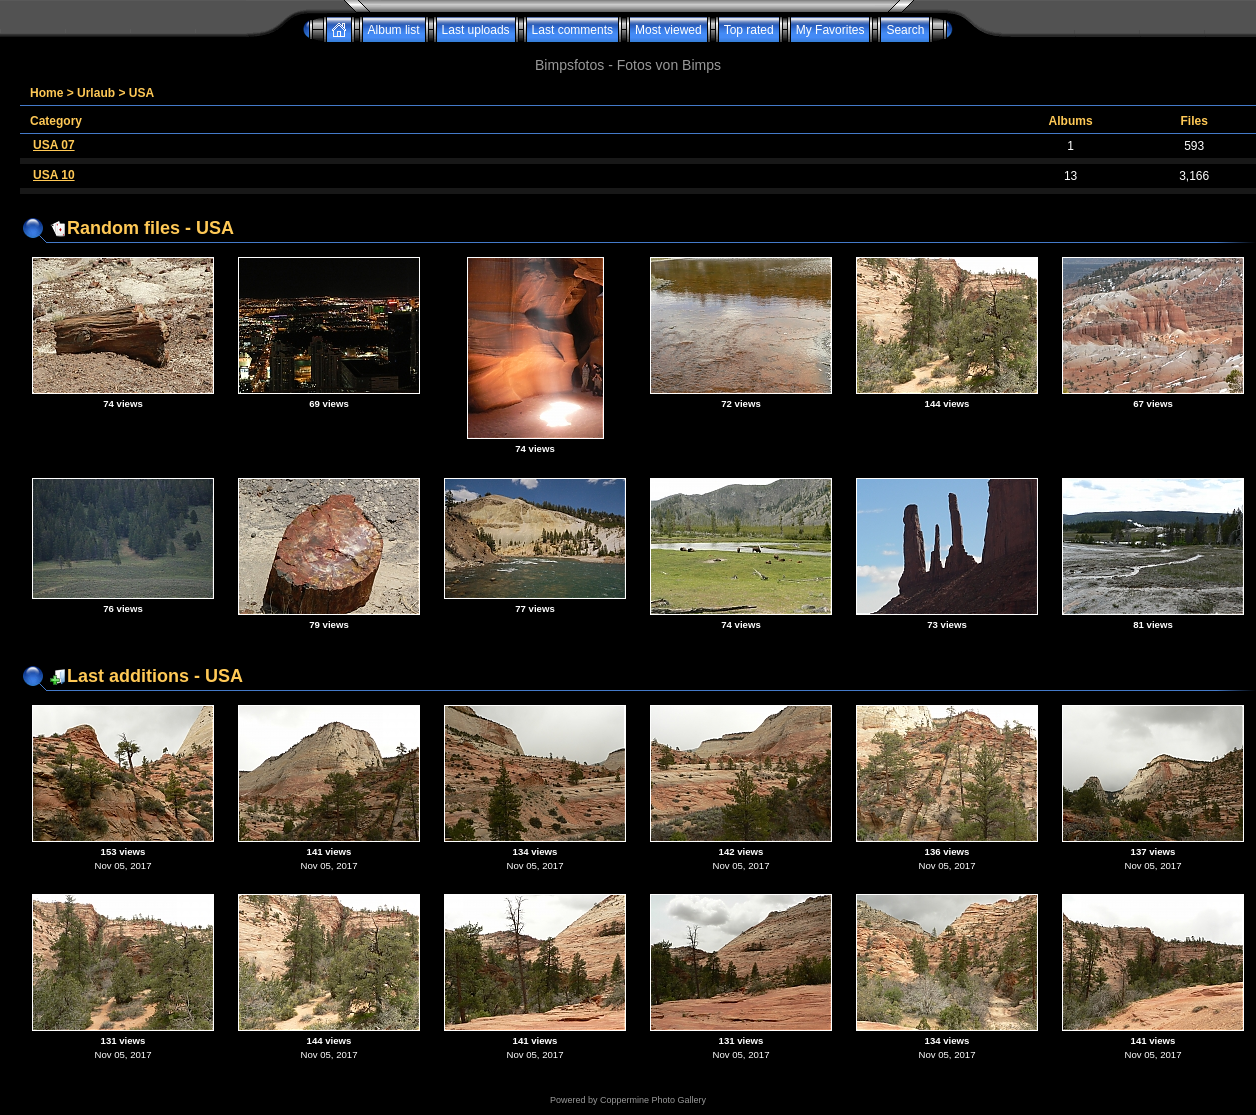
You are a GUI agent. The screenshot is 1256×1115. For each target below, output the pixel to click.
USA (141, 93)
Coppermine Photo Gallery (653, 1100)
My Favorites (830, 30)
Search (905, 30)
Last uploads (476, 30)
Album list (394, 30)
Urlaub (96, 93)
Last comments (572, 30)
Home (46, 93)
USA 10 (54, 175)
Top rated (749, 30)
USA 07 (54, 145)
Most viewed (668, 30)
